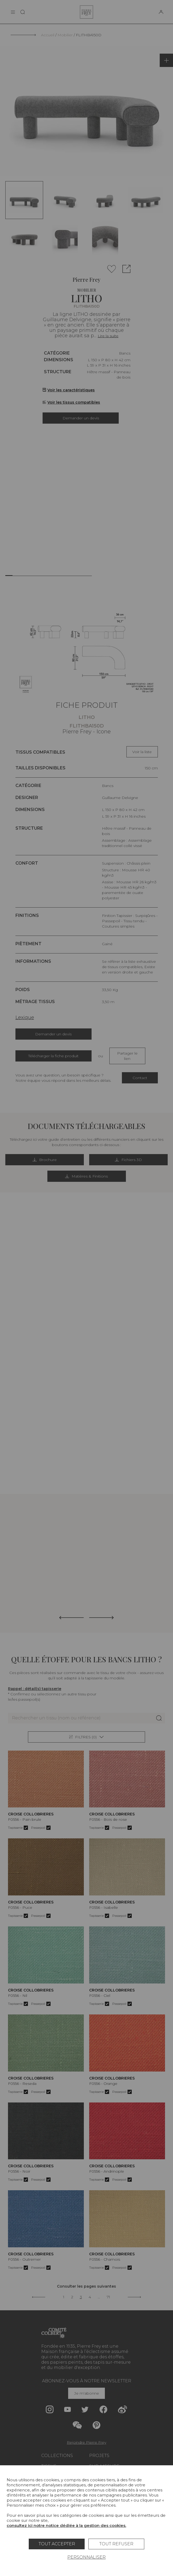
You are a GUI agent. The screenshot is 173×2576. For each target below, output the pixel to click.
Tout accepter (57, 2543)
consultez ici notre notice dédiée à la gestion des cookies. (66, 2525)
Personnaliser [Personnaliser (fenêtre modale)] (86, 2557)
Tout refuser (116, 2543)
